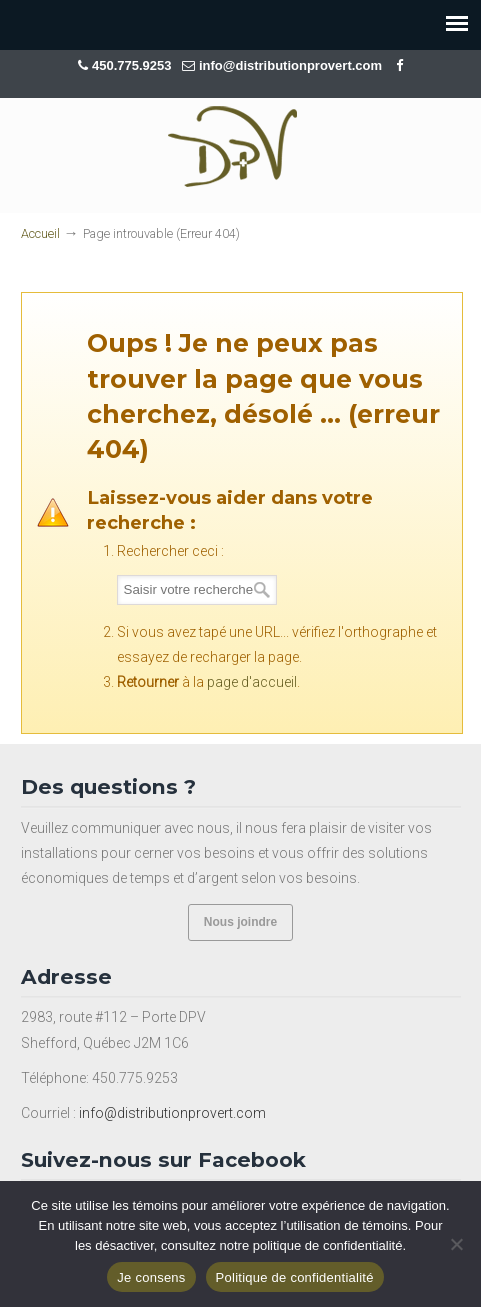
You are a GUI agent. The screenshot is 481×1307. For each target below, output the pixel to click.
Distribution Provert (241, 146)
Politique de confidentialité (295, 1277)
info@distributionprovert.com (290, 65)
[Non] (456, 1244)
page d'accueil (252, 682)
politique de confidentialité (328, 1245)
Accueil (40, 233)
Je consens (151, 1277)
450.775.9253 (133, 65)
